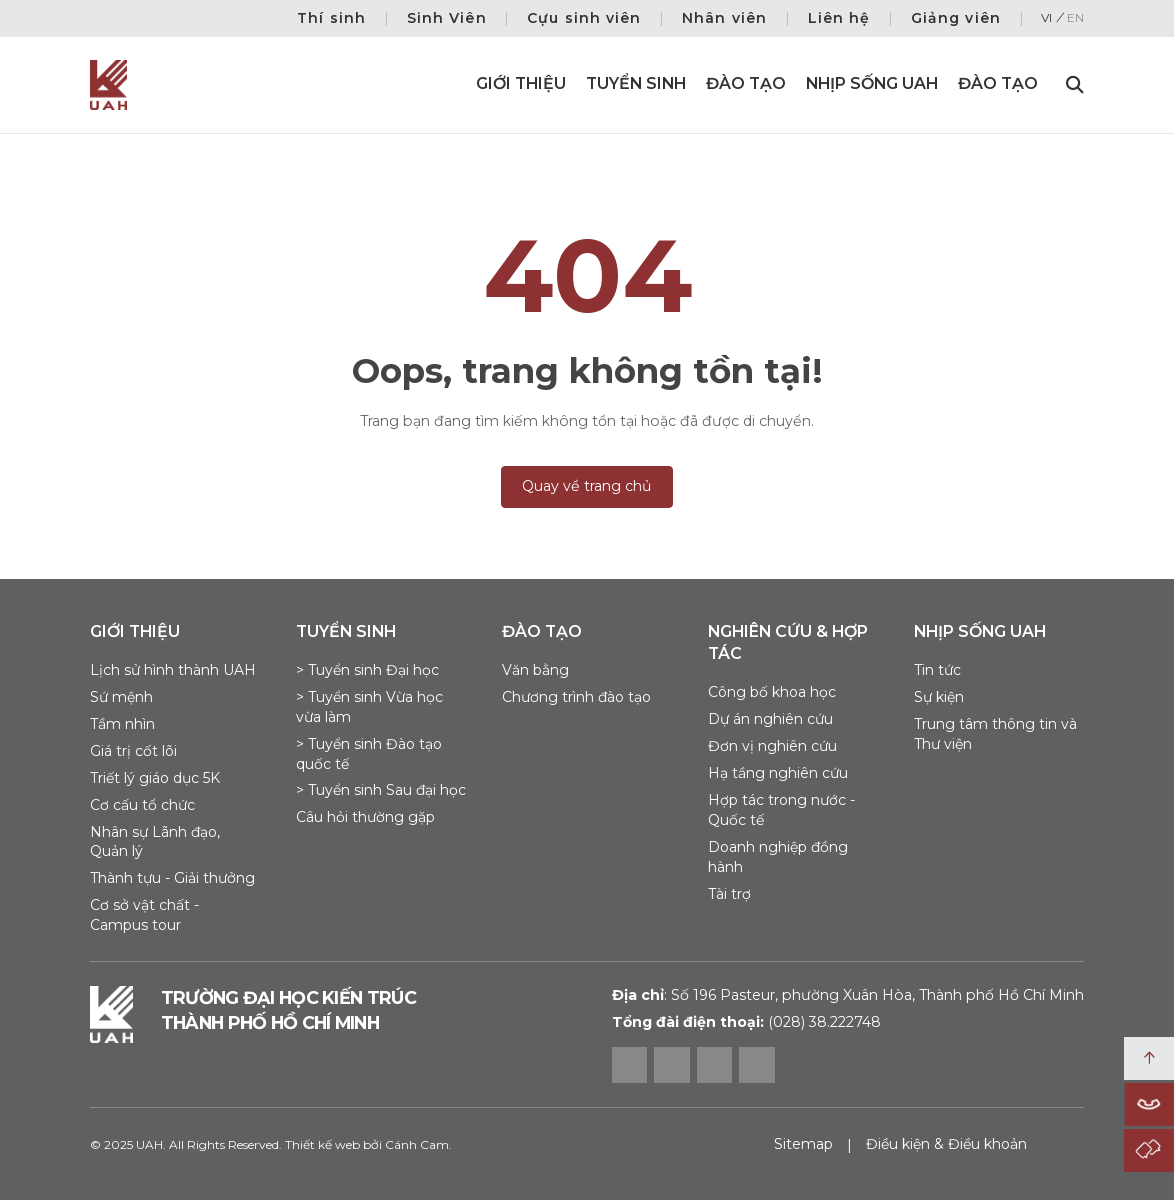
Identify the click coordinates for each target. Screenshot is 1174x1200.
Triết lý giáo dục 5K (155, 778)
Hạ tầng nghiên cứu (778, 773)
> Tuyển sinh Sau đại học (381, 790)
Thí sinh (331, 18)
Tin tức (937, 670)
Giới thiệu (521, 83)
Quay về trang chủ (587, 486)
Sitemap (803, 1144)
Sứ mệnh (121, 697)
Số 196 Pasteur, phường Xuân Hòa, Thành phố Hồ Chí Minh (848, 995)
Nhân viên (724, 18)
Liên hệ (839, 18)
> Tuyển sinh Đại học (367, 670)
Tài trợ (729, 894)
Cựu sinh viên (584, 18)
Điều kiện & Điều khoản (946, 1144)
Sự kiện (939, 697)
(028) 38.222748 (824, 1022)
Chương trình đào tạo (576, 697)
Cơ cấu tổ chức (142, 805)
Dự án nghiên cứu (770, 719)
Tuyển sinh (636, 83)
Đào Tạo (998, 83)
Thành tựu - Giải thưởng (172, 878)
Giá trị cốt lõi (133, 751)
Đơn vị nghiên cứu (772, 746)
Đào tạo (746, 83)
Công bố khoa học (772, 692)
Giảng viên (956, 18)
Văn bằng (535, 670)
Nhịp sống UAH (872, 83)
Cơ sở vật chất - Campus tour (144, 915)
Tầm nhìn (122, 724)
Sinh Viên (447, 18)
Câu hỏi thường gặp (365, 817)
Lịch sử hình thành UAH (173, 670)
